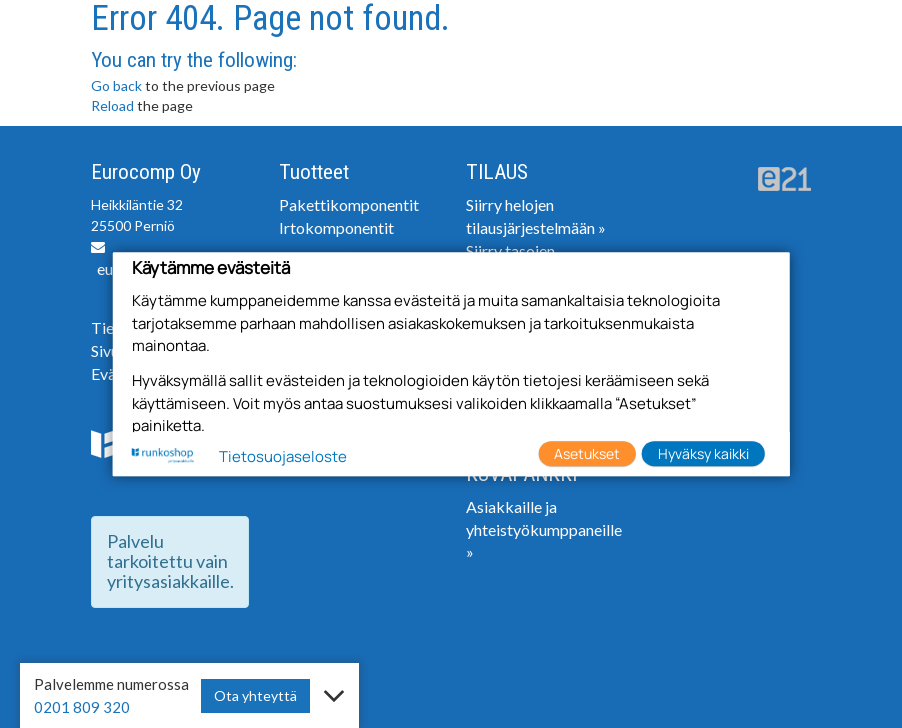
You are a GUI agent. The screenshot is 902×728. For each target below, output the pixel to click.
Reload (112, 105)
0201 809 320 (82, 707)
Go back (116, 85)
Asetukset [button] (587, 453)
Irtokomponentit (336, 227)
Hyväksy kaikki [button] (703, 453)
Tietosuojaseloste (283, 456)
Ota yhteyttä (255, 695)
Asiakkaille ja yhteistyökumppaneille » (544, 529)
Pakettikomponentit (349, 204)
